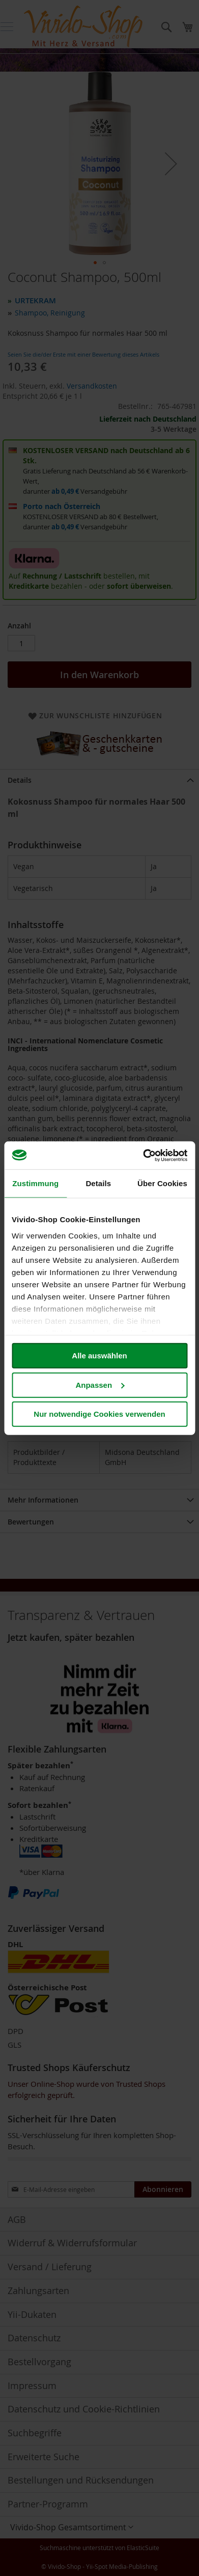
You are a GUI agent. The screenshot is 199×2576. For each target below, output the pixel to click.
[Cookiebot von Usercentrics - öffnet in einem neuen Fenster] (143, 1155)
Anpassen (99, 1384)
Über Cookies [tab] (162, 1183)
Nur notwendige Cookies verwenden (99, 1414)
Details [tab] (98, 1183)
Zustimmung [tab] (35, 1183)
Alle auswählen (99, 1355)
